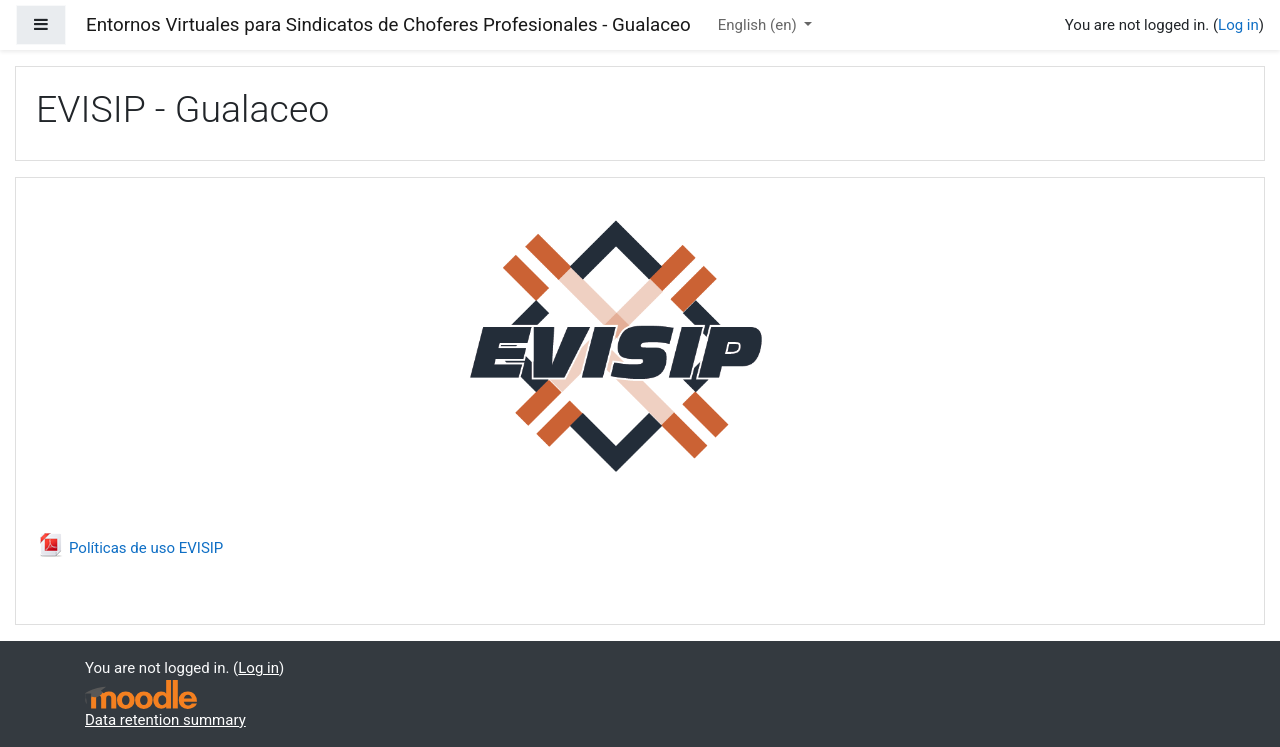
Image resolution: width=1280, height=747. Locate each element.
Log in (1238, 25)
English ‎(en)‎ (759, 25)
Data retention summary (165, 720)
